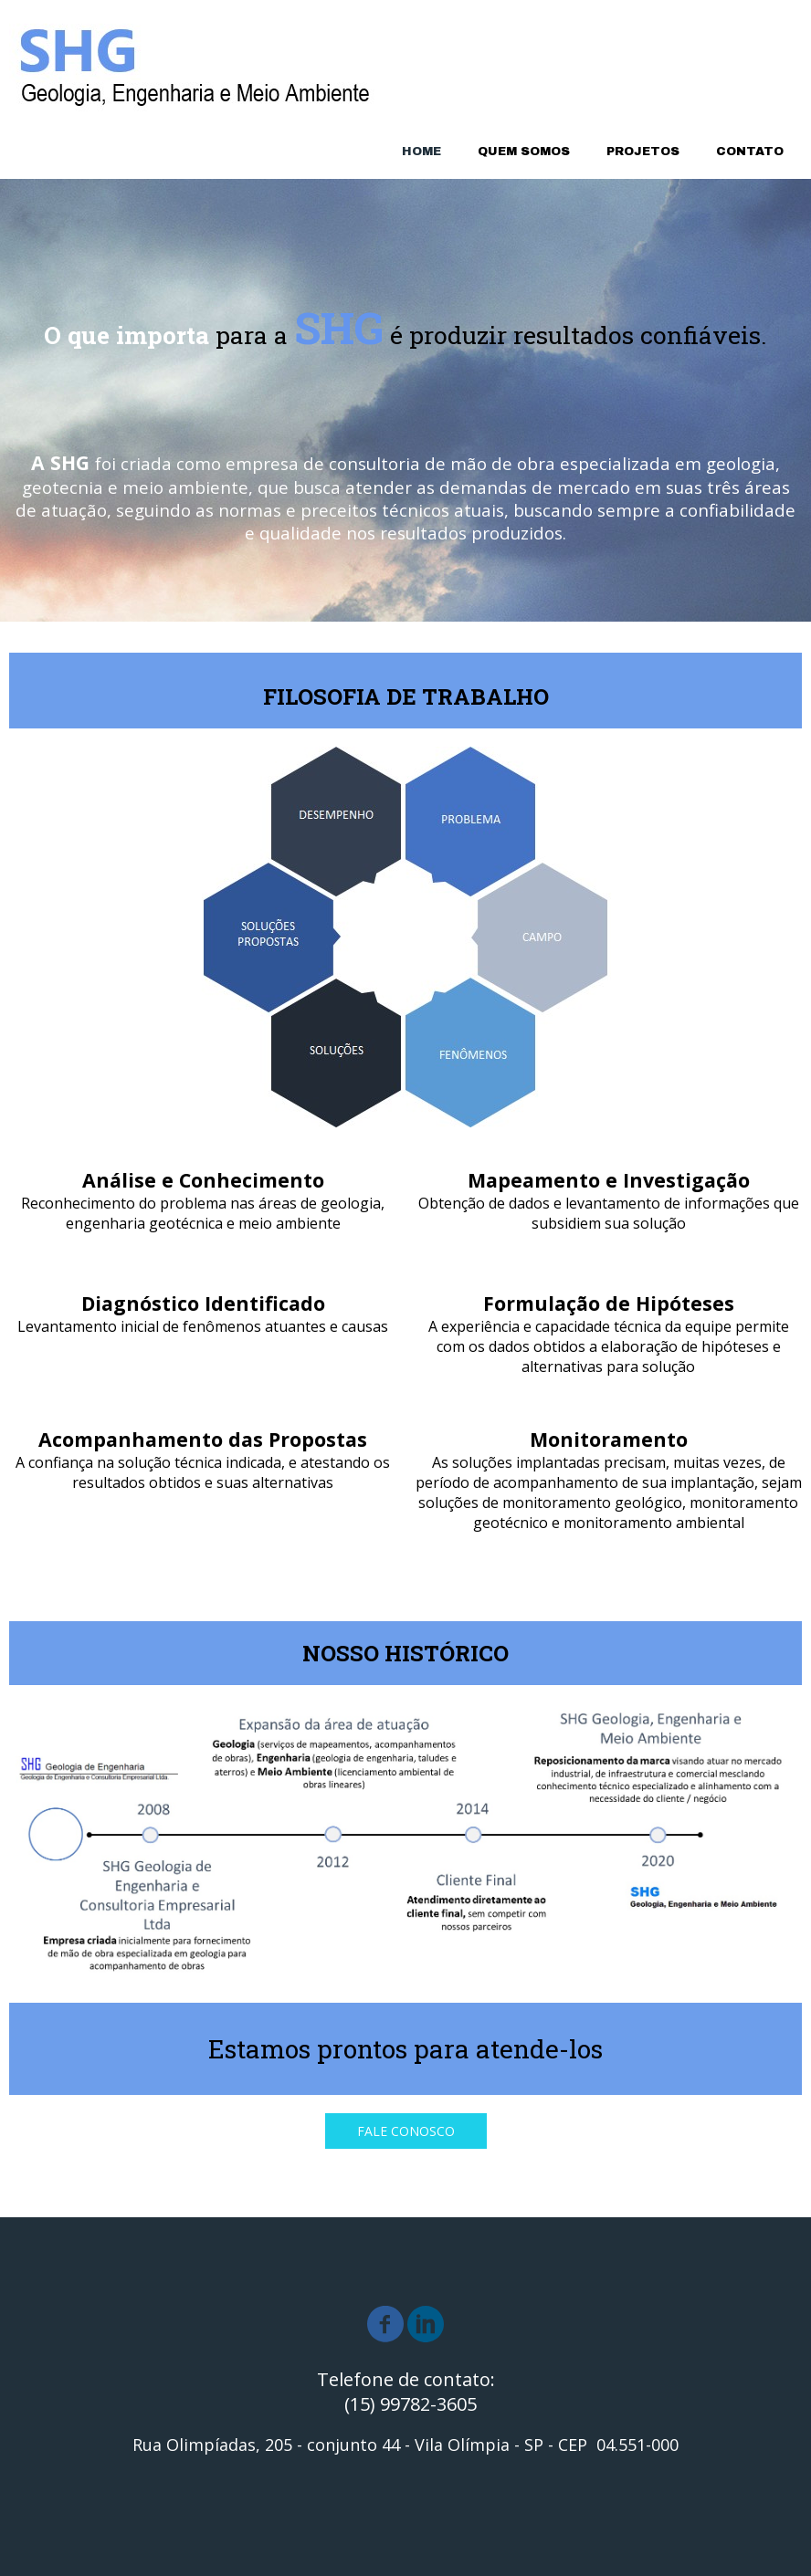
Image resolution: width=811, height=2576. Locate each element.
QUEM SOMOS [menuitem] (524, 151)
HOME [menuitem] (421, 151)
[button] (406, 2131)
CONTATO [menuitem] (750, 151)
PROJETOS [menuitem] (642, 151)
